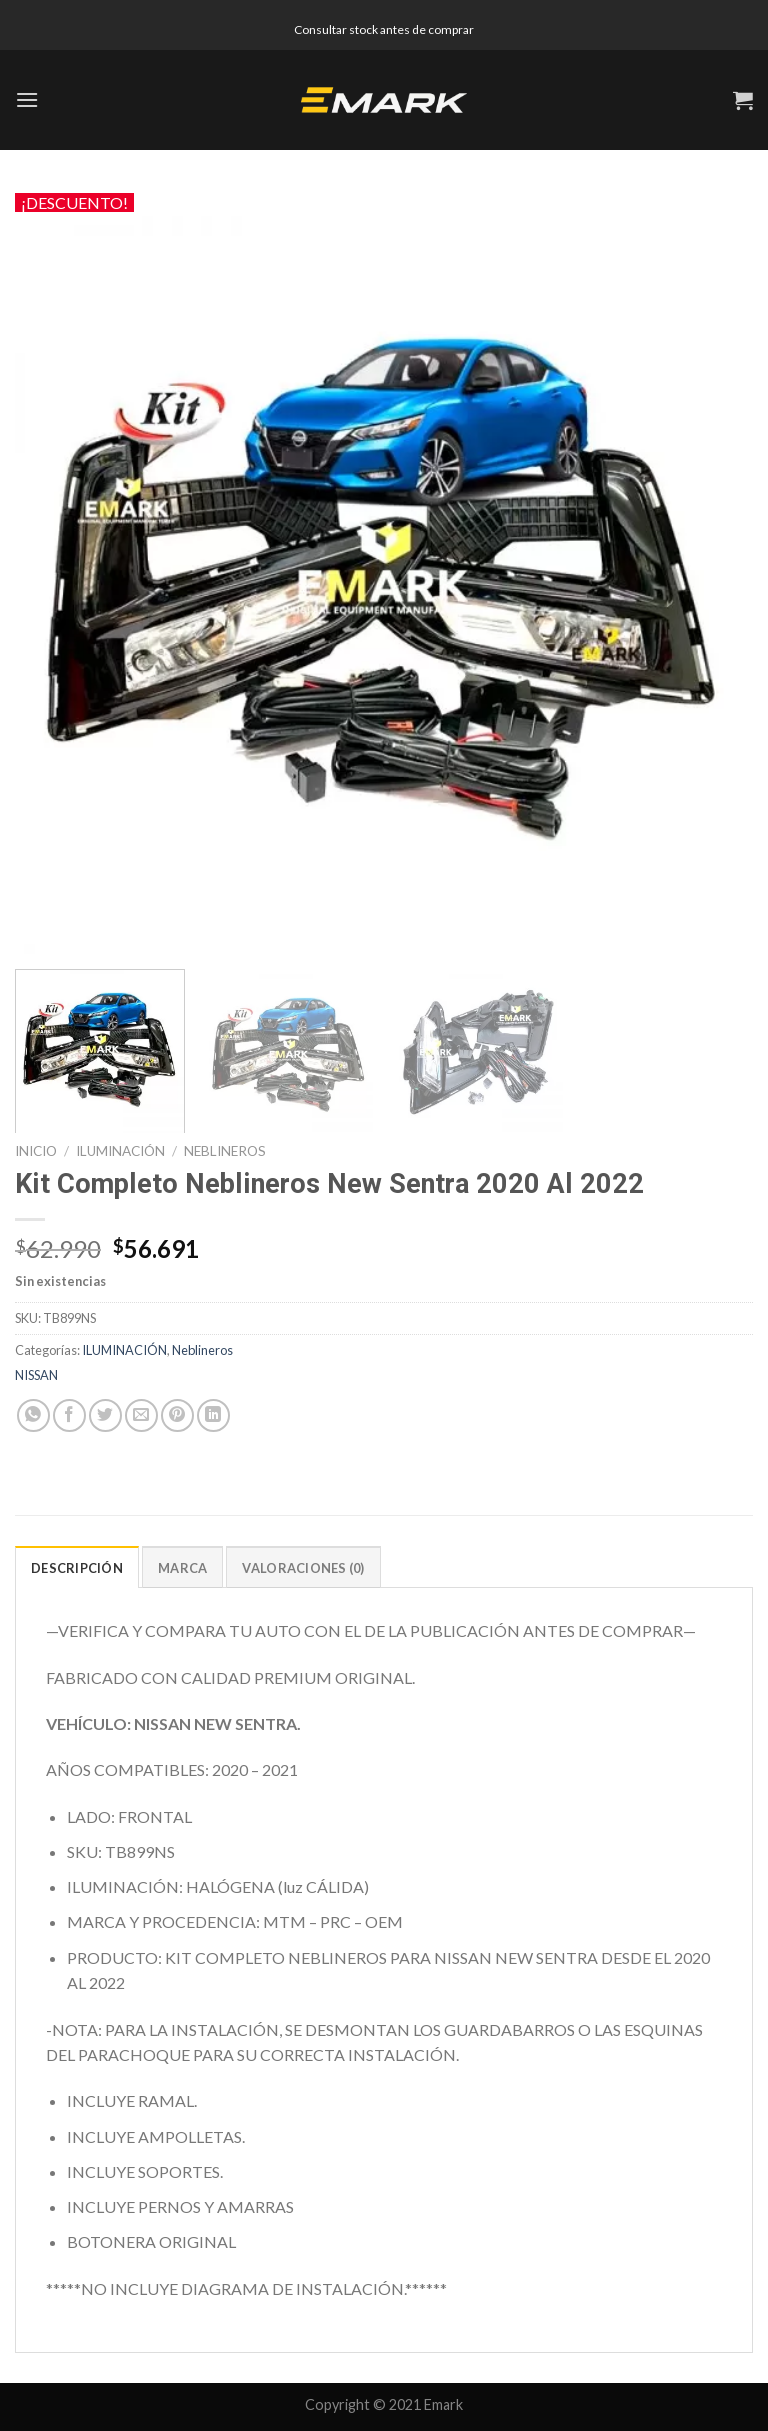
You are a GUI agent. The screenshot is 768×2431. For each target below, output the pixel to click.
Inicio (36, 1151)
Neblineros (225, 1151)
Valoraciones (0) (303, 1568)
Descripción (77, 1568)
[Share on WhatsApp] (33, 1415)
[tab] (77, 1567)
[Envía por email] (141, 1415)
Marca (182, 1568)
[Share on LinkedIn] (213, 1415)
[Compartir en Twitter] (105, 1415)
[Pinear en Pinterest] (177, 1415)
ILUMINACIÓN (120, 1151)
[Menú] (27, 99)
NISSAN (36, 1375)
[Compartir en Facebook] (69, 1415)
